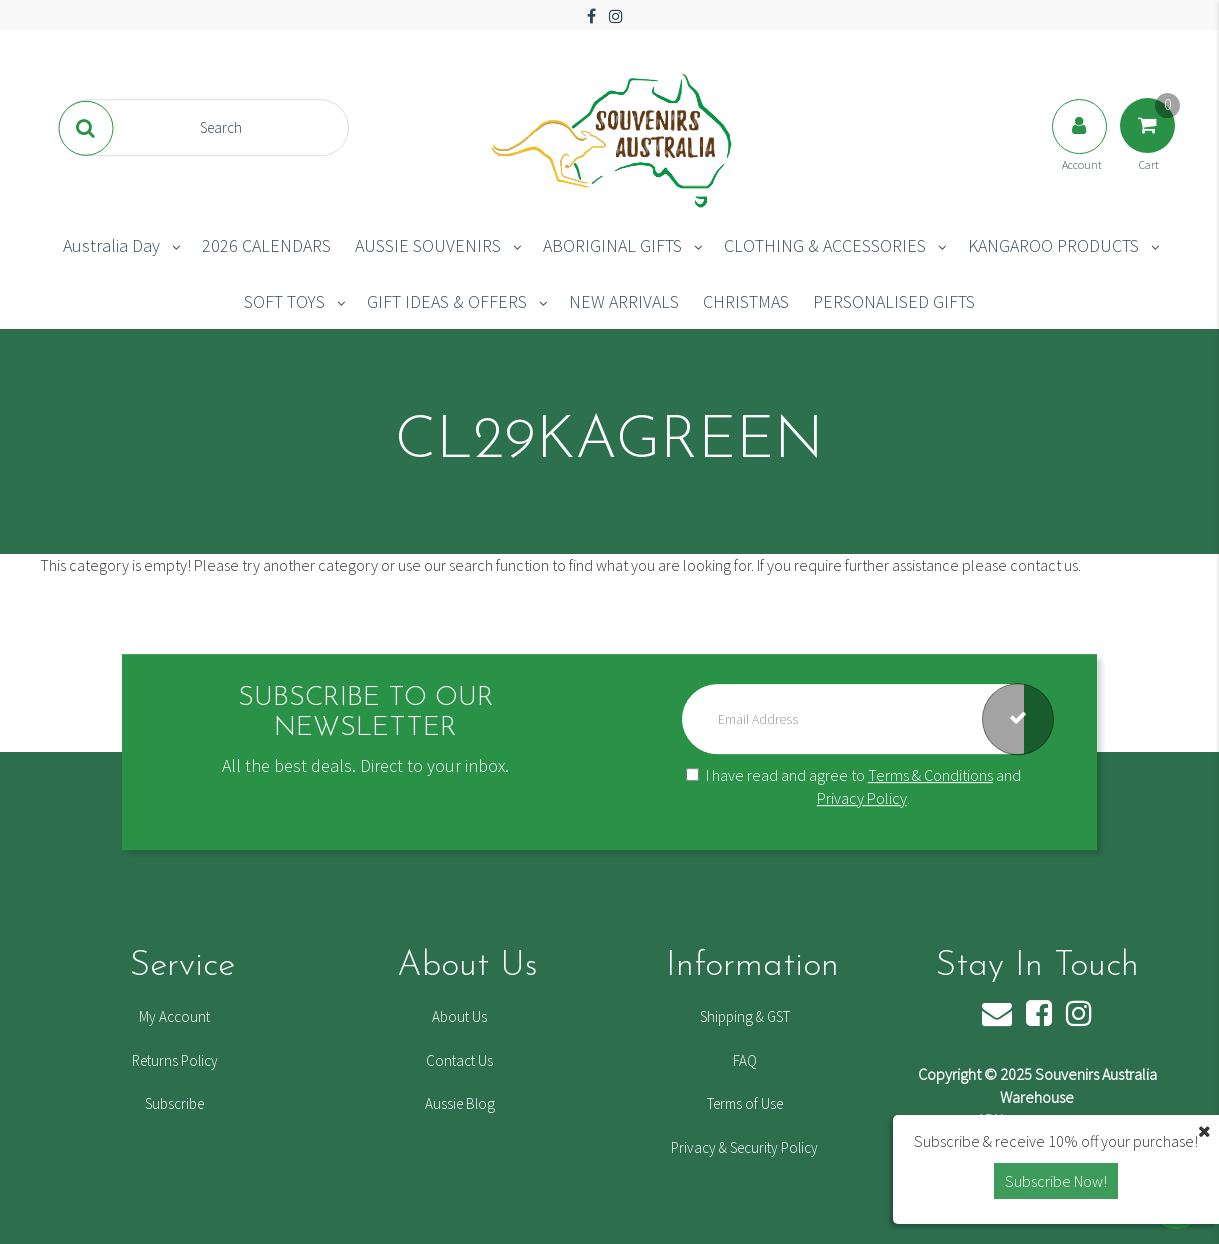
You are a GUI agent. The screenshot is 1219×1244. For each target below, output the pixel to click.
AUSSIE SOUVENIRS (428, 245)
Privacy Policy (862, 798)
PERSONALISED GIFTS (894, 301)
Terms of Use (745, 1103)
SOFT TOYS (284, 301)
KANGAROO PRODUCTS (1053, 245)
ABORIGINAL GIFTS (612, 245)
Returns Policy (175, 1060)
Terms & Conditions (930, 775)
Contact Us (459, 1060)
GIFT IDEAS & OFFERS (447, 301)
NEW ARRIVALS (624, 301)
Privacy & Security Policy (744, 1147)
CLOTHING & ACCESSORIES (825, 245)
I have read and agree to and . (853, 786)
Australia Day (111, 245)
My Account (174, 1016)
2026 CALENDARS (266, 245)
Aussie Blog (460, 1103)
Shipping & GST (745, 1016)
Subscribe (174, 1103)
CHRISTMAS (746, 301)
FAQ (745, 1060)
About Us (459, 1016)
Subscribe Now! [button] (1056, 1181)
